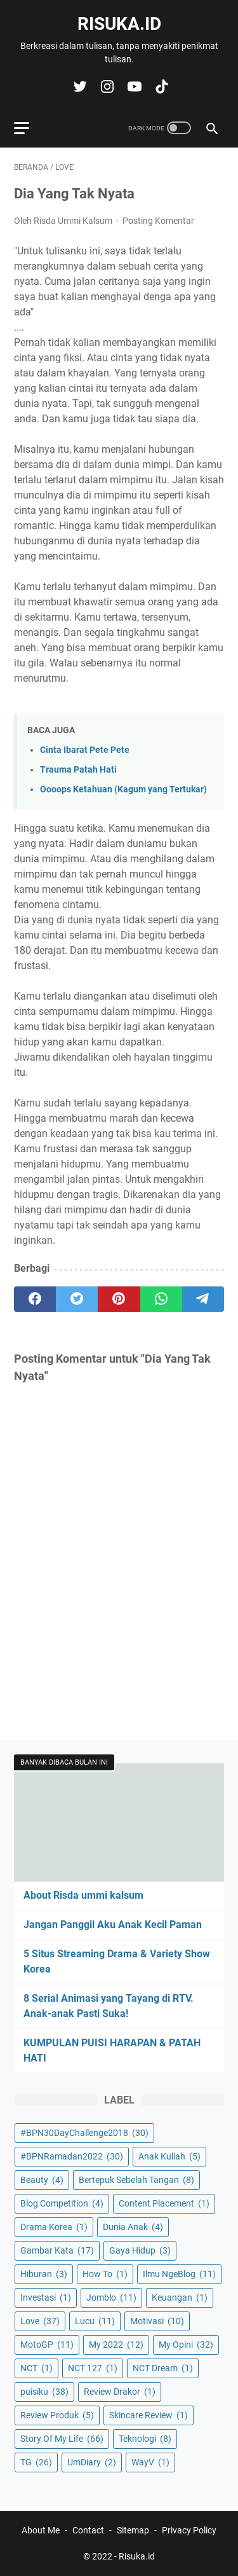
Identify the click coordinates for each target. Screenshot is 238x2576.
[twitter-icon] (78, 86)
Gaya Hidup (140, 2250)
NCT (36, 2368)
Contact (88, 2530)
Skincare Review (148, 2415)
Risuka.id (119, 23)
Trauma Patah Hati (78, 769)
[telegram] (203, 1299)
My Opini (186, 2344)
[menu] (29, 128)
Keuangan (180, 2297)
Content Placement (164, 2203)
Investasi (45, 2297)
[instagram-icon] (105, 86)
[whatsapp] (161, 1299)
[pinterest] (119, 1299)
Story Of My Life (61, 2439)
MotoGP (47, 2344)
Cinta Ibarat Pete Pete (84, 750)
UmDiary (91, 2462)
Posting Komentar (158, 221)
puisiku (44, 2392)
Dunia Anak (133, 2227)
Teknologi (145, 2439)
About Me (41, 2530)
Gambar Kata (57, 2250)
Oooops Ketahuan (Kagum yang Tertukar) (123, 789)
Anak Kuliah (169, 2156)
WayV (150, 2462)
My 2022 (116, 2344)
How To (105, 2274)
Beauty (41, 2180)
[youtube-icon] (133, 86)
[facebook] (35, 1299)
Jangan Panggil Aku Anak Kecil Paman (112, 1924)
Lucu (95, 2321)
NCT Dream (163, 2368)
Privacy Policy (189, 2530)
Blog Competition (61, 2203)
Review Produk (57, 2415)
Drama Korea (54, 2227)
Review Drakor (119, 2392)
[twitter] (77, 1299)
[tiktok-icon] (160, 86)
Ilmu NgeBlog (179, 2274)
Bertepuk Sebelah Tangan (136, 2180)
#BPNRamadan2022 (71, 2156)
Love (40, 2321)
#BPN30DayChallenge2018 (84, 2133)
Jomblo (111, 2297)
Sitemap (133, 2530)
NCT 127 (92, 2368)
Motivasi (157, 2321)
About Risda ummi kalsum (83, 1895)
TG (36, 2462)
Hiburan (43, 2274)
